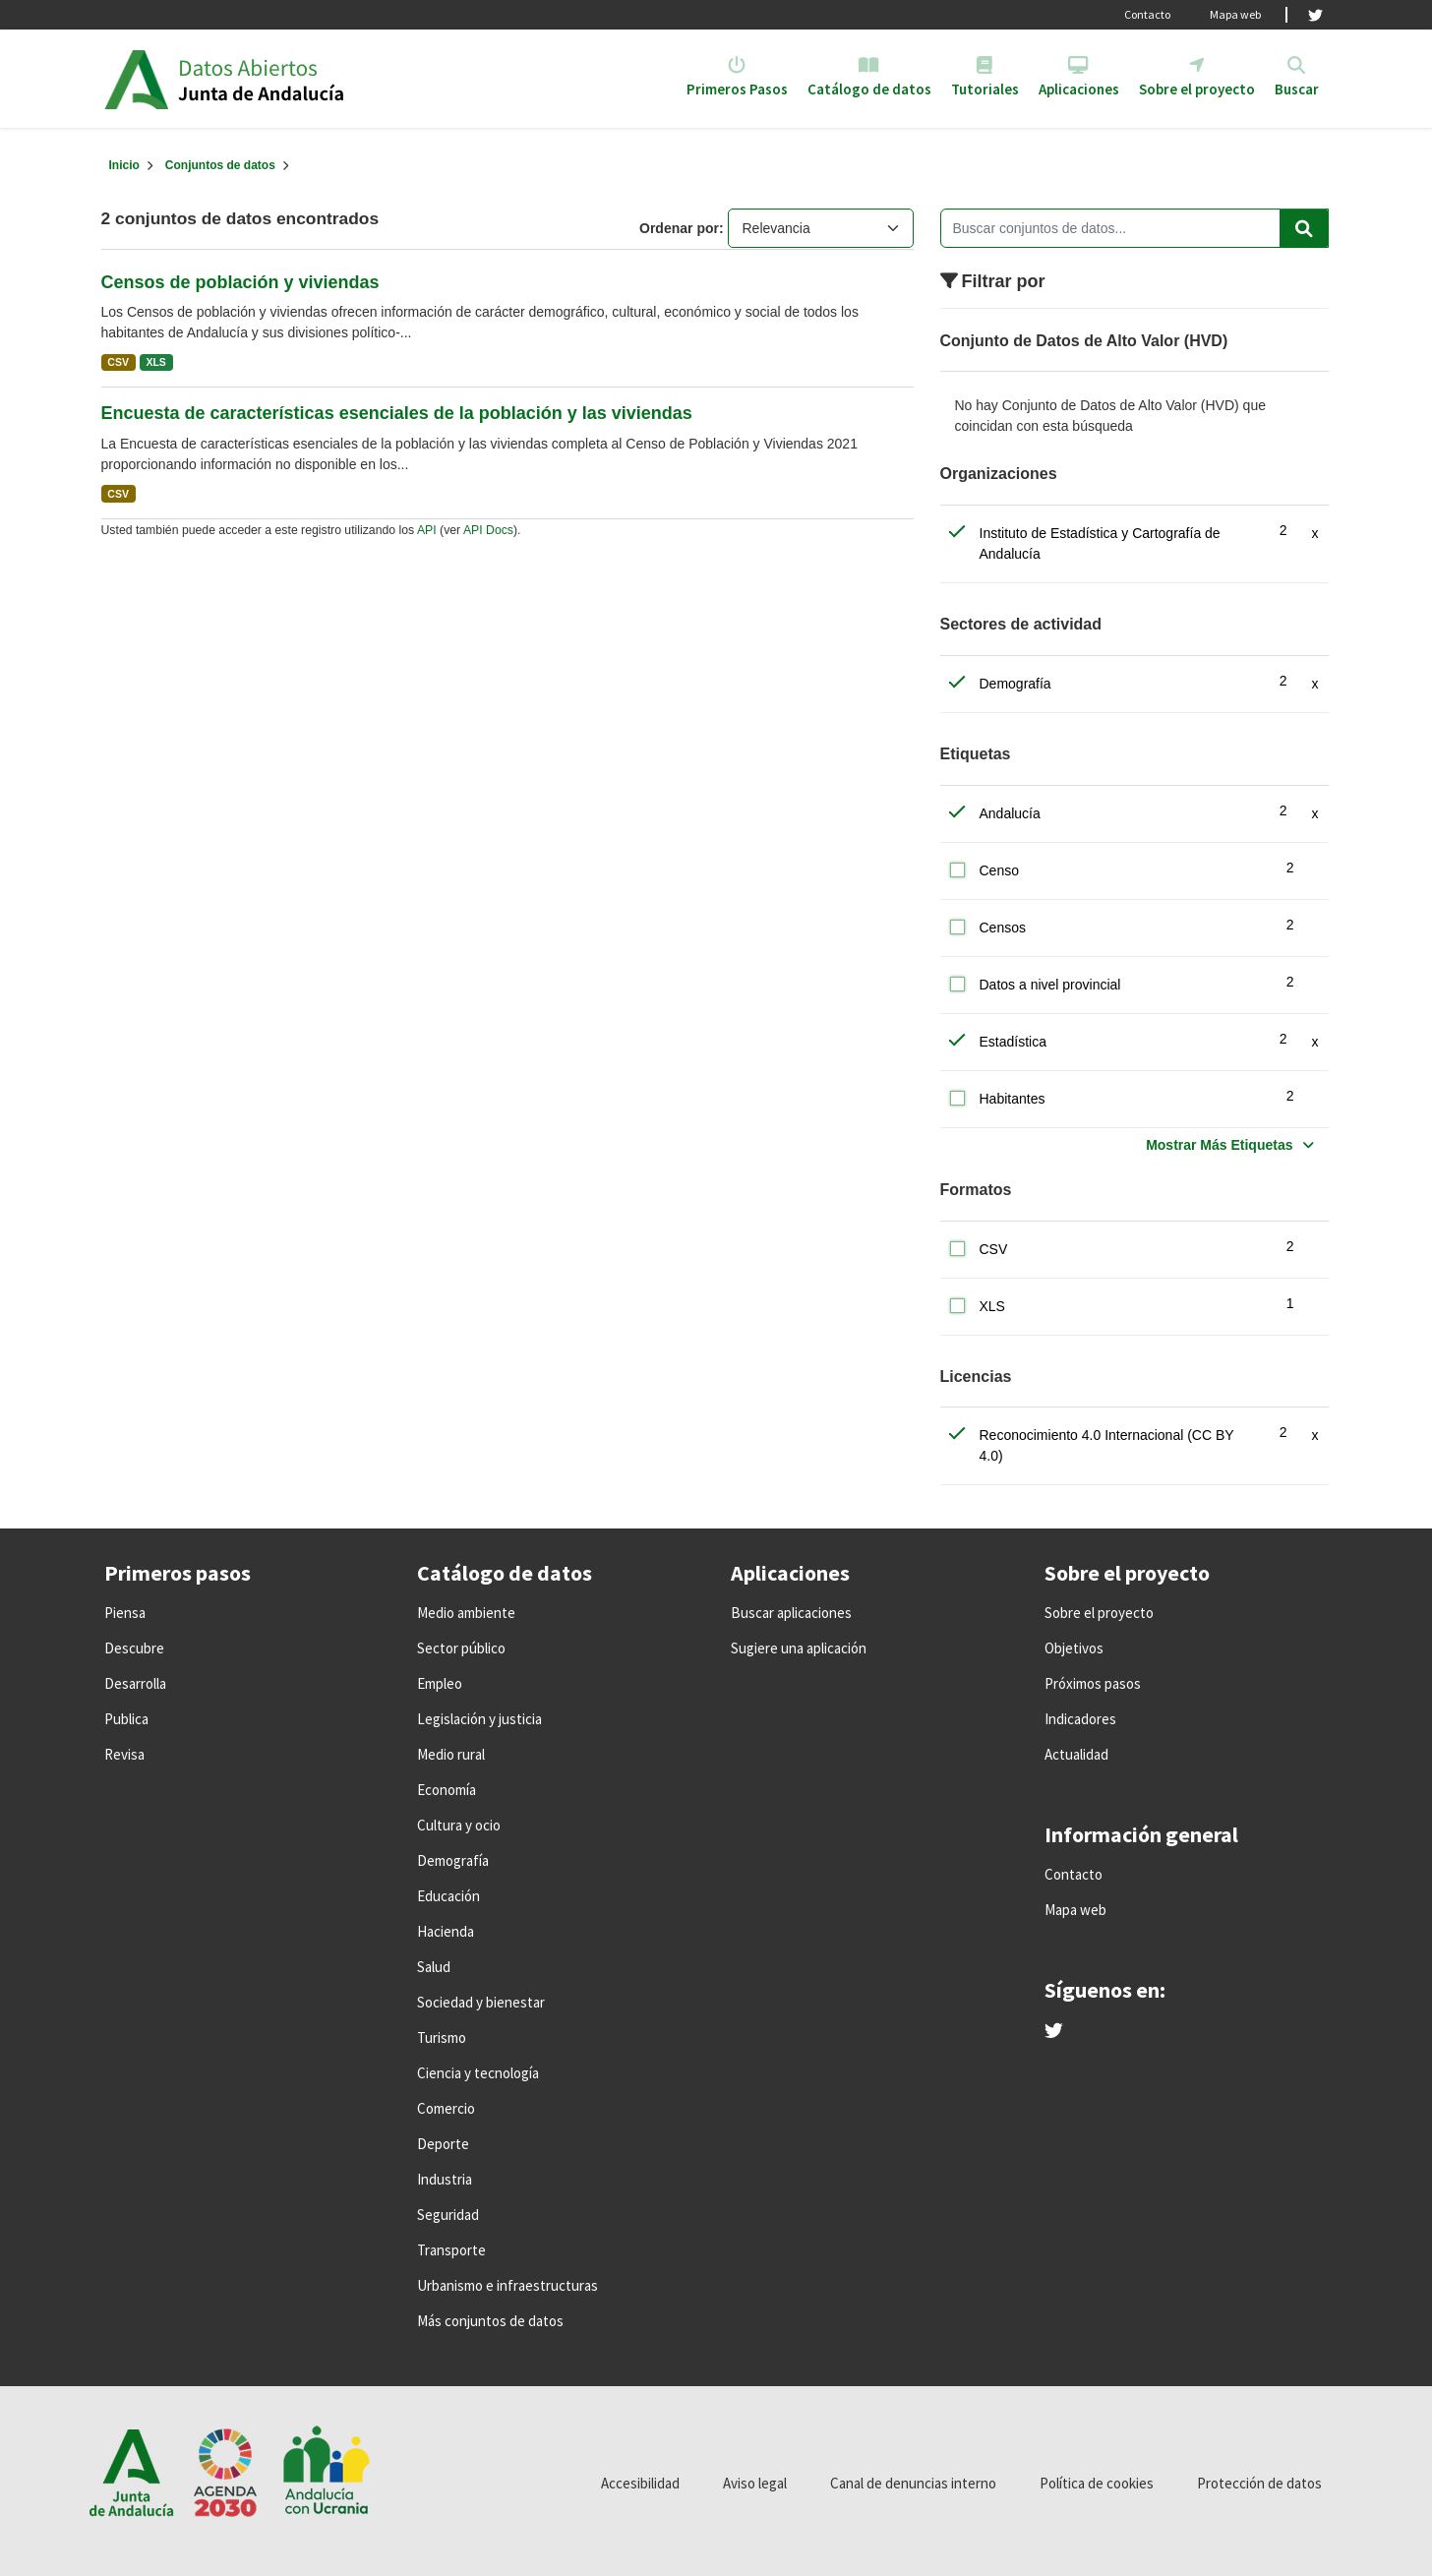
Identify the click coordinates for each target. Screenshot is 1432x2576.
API (427, 530)
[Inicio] (124, 165)
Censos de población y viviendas (240, 282)
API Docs (488, 530)
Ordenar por (679, 228)
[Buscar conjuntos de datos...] (1134, 228)
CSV (118, 362)
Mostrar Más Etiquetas (1219, 1145)
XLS (155, 362)
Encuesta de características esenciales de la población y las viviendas (396, 413)
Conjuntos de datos (220, 165)
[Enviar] (1304, 228)
